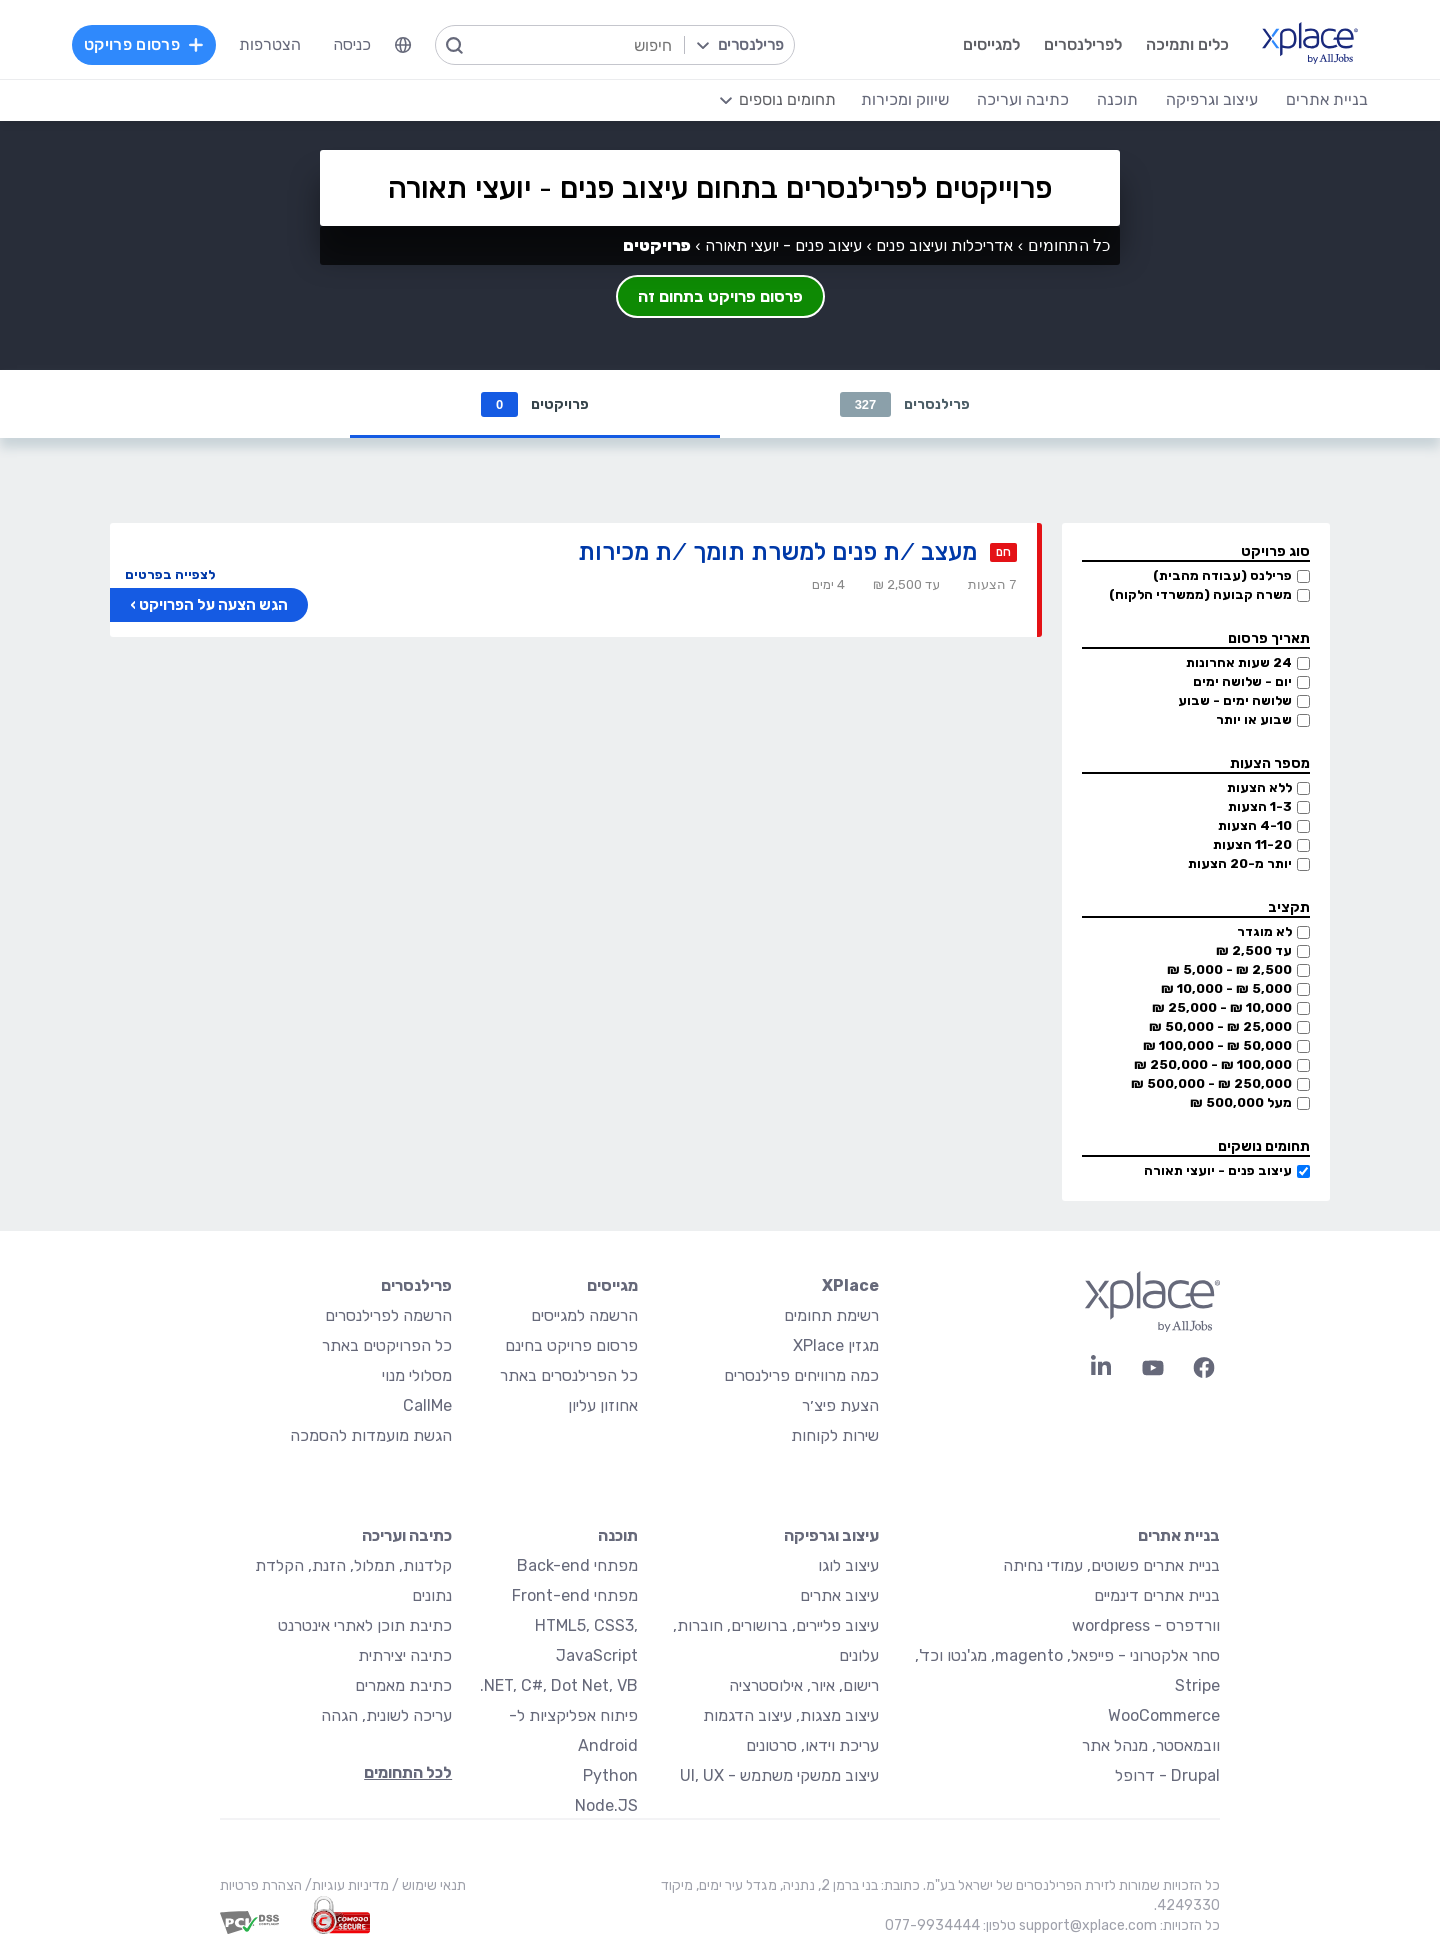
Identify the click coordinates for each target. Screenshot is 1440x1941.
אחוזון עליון (603, 1405)
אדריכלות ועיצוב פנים (944, 245)
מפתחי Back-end (577, 1565)
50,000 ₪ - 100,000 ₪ (1217, 1045)
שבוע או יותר (1254, 719)
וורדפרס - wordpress (1146, 1625)
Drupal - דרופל (1167, 1775)
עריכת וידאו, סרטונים (812, 1745)
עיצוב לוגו (848, 1565)
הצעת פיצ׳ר (840, 1405)
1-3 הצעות (1260, 806)
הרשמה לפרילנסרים (388, 1315)
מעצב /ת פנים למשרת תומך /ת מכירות (777, 551)
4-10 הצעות (1255, 825)
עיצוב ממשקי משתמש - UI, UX (779, 1775)
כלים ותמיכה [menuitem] (1187, 44)
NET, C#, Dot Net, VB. (559, 1685)
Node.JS (606, 1805)
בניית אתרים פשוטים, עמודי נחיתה (1111, 1565)
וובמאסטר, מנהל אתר (1151, 1745)
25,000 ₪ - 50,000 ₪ (1220, 1026)
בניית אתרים (1179, 1535)
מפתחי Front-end (575, 1595)
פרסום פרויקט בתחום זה (720, 296)
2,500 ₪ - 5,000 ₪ (1229, 969)
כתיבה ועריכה (407, 1535)
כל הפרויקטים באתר (387, 1345)
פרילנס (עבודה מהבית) (1222, 575)
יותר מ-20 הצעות (1240, 863)
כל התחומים (1069, 245)
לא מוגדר (1264, 931)
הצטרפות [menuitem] (270, 44)
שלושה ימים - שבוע (1235, 700)
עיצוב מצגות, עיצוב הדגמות (791, 1715)
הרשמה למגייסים (584, 1315)
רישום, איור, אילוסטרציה (804, 1685)
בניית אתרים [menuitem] (1327, 99)
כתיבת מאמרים (403, 1685)
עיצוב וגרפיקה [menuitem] (1212, 99)
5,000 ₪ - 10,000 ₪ (1226, 988)
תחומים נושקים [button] (1264, 1146)
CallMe (427, 1405)
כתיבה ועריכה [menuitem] (1023, 99)
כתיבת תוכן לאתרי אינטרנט (365, 1625)
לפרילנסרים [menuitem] (1083, 44)
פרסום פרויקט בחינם (571, 1345)
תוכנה (618, 1535)
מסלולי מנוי (417, 1375)
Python (610, 1775)
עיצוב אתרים (839, 1595)
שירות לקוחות (835, 1435)
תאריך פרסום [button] (1269, 638)
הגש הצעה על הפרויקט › (209, 605)
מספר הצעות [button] (1270, 763)
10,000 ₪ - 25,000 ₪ (1222, 1007)
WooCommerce (1164, 1715)
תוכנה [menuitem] (1117, 99)
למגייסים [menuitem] (991, 44)
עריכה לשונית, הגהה (386, 1715)
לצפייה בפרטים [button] (170, 574)
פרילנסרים (905, 404)
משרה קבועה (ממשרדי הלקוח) (1200, 594)
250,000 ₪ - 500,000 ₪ (1211, 1083)
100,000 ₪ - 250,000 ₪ (1213, 1064)
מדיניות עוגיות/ (345, 1885)
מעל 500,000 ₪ (1241, 1102)
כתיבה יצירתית (405, 1655)
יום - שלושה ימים (1242, 681)
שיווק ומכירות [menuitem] (905, 99)
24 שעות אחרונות (1239, 662)
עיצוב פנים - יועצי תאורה (1218, 1170)
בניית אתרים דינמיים (1157, 1595)
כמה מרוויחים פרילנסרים (801, 1375)
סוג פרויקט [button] (1275, 551)
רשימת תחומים (831, 1315)
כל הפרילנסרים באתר (569, 1375)
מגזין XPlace (836, 1345)
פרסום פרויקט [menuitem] (144, 44)
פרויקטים (535, 404)
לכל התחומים (408, 1772)
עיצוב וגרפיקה (831, 1535)
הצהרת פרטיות (261, 1885)
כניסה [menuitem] (352, 44)
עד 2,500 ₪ (1254, 950)
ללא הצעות (1259, 787)
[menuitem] (403, 45)
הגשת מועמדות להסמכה (371, 1435)
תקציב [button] (1289, 907)
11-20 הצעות (1252, 844)
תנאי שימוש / (427, 1885)
